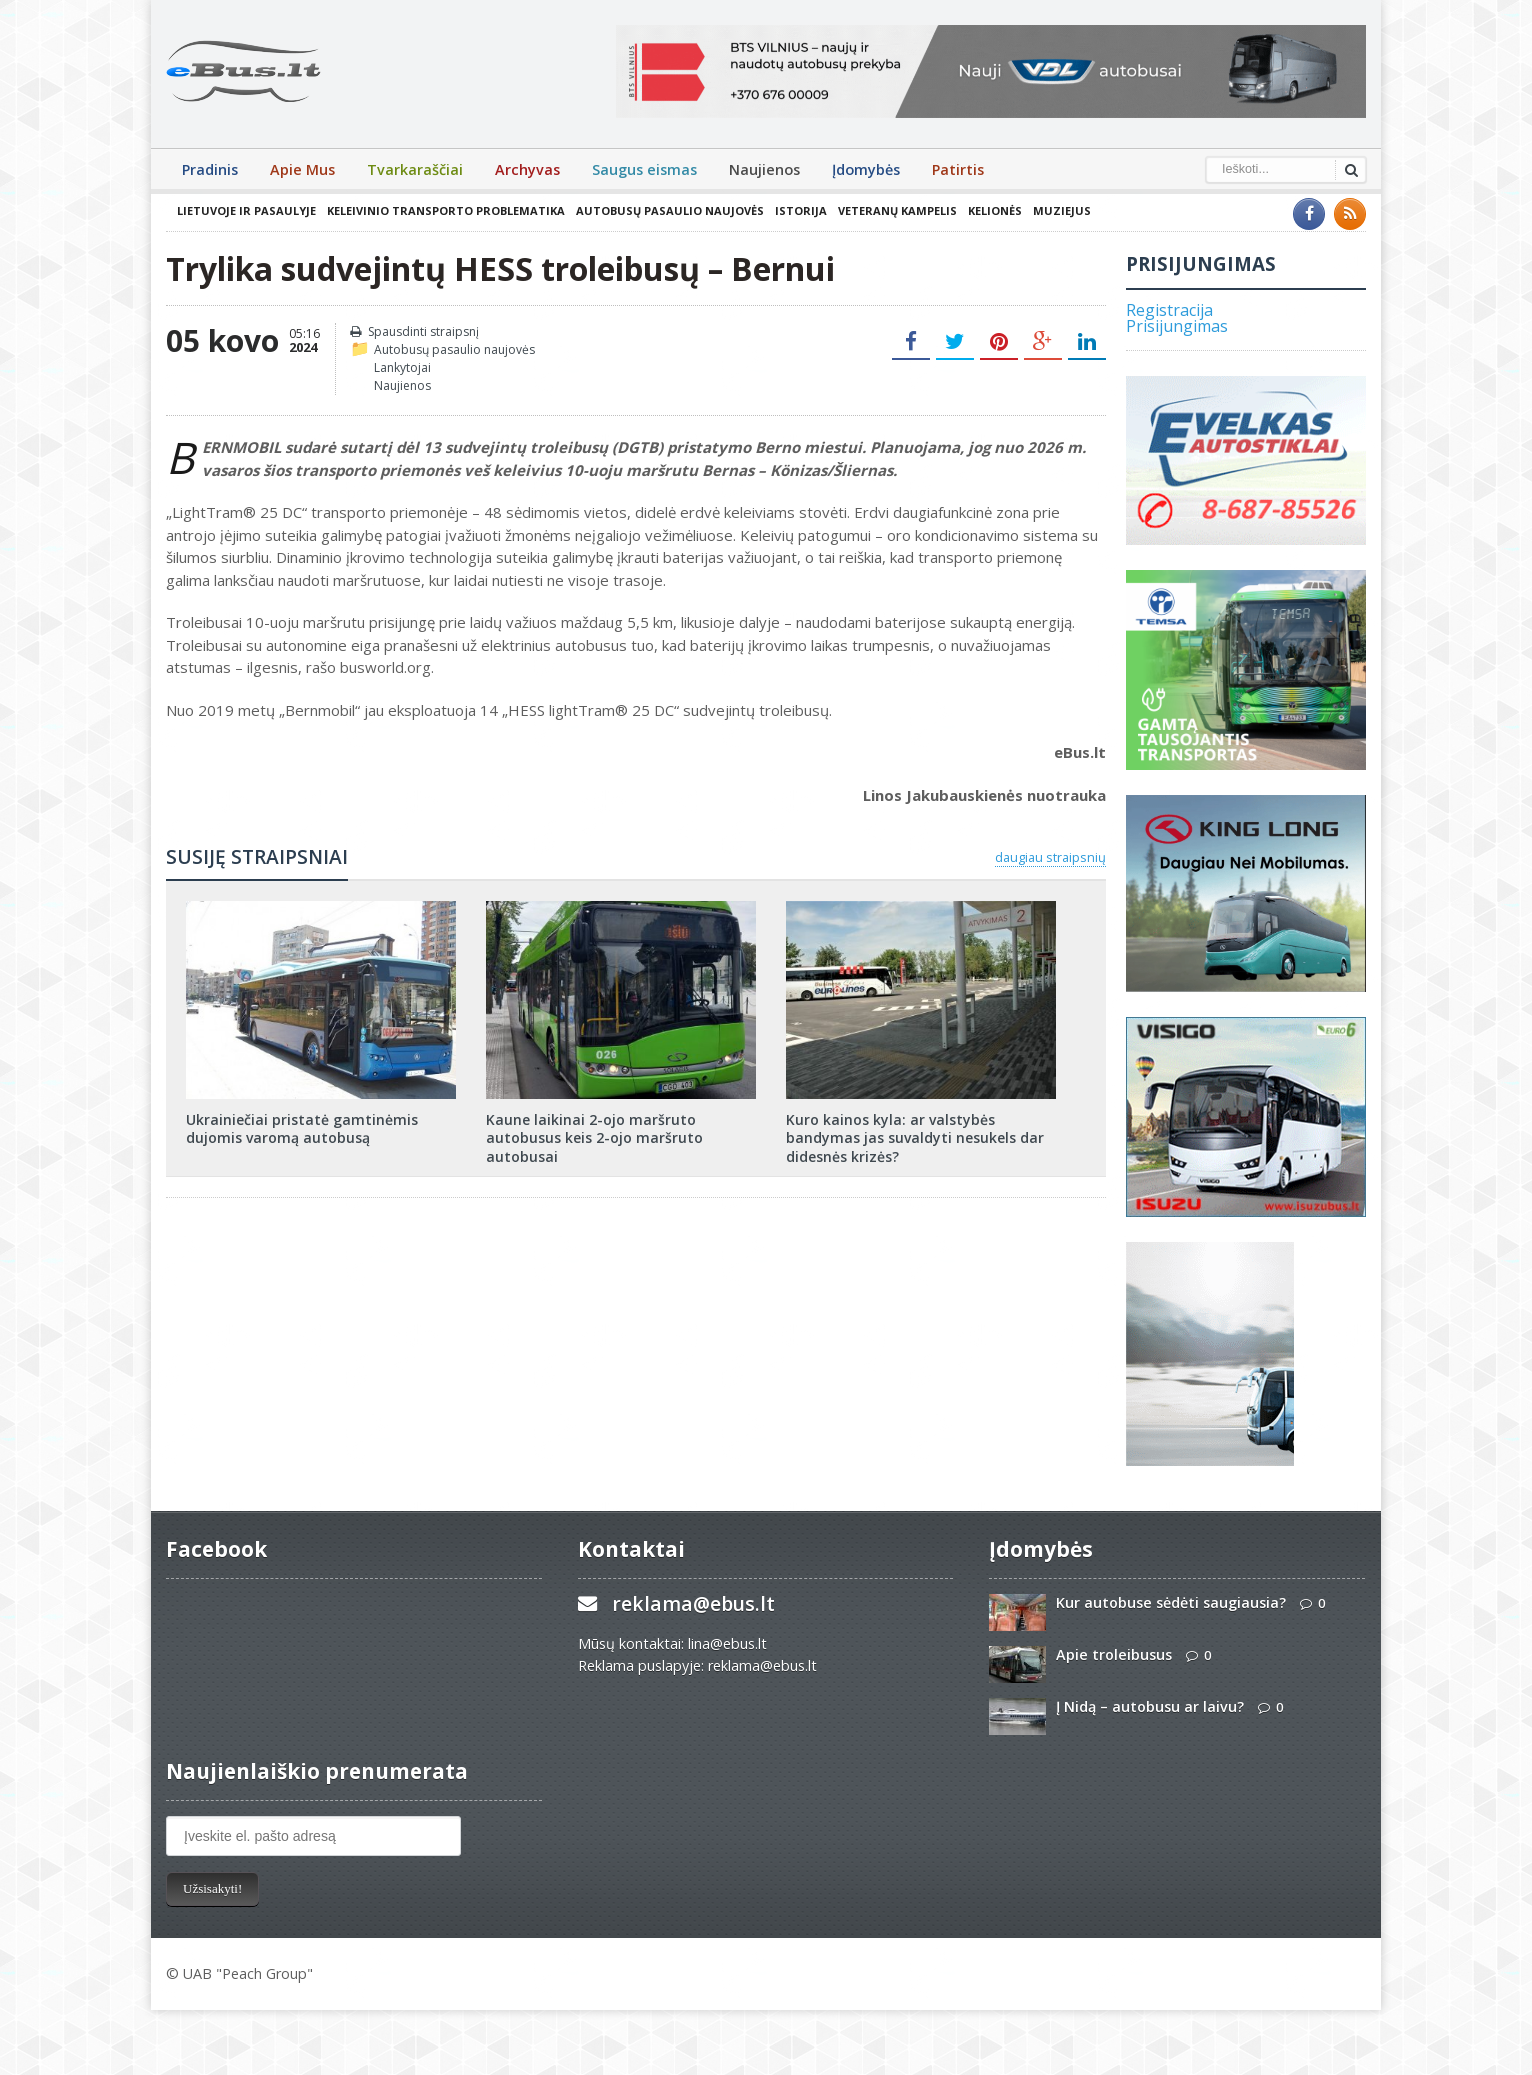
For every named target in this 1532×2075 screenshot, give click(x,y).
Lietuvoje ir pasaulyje (246, 210)
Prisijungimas (1177, 326)
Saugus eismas (644, 169)
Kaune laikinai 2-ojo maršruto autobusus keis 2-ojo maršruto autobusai (594, 1137)
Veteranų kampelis (897, 210)
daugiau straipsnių (1050, 857)
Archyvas (527, 169)
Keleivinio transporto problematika (446, 210)
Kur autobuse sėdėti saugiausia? (1171, 1602)
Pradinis (210, 169)
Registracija (1169, 310)
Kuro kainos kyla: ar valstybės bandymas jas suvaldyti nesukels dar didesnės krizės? (915, 1137)
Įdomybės (866, 169)
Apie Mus (302, 169)
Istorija (801, 210)
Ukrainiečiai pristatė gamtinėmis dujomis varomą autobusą (302, 1128)
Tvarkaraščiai (415, 169)
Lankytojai (402, 367)
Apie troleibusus (1114, 1654)
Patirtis (958, 169)
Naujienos (764, 169)
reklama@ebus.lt (693, 1603)
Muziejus (1062, 210)
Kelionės (995, 210)
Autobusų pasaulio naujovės (670, 210)
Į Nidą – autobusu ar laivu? (1150, 1706)
